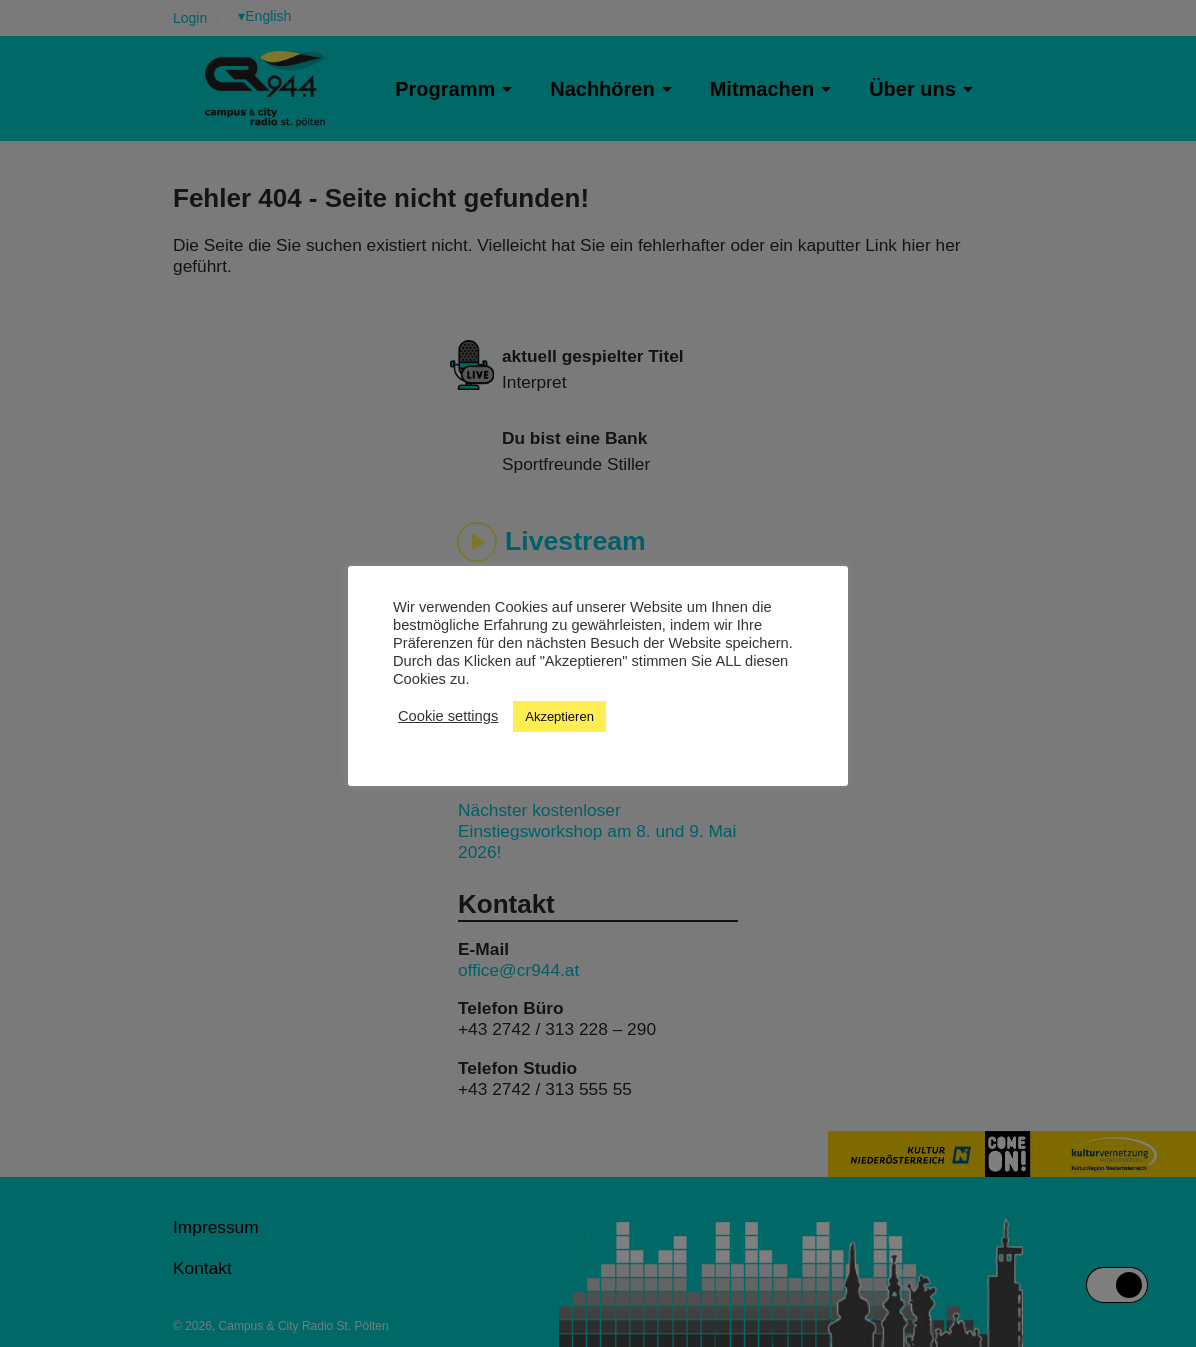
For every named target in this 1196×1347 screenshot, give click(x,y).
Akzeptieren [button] (559, 716)
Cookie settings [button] (448, 716)
